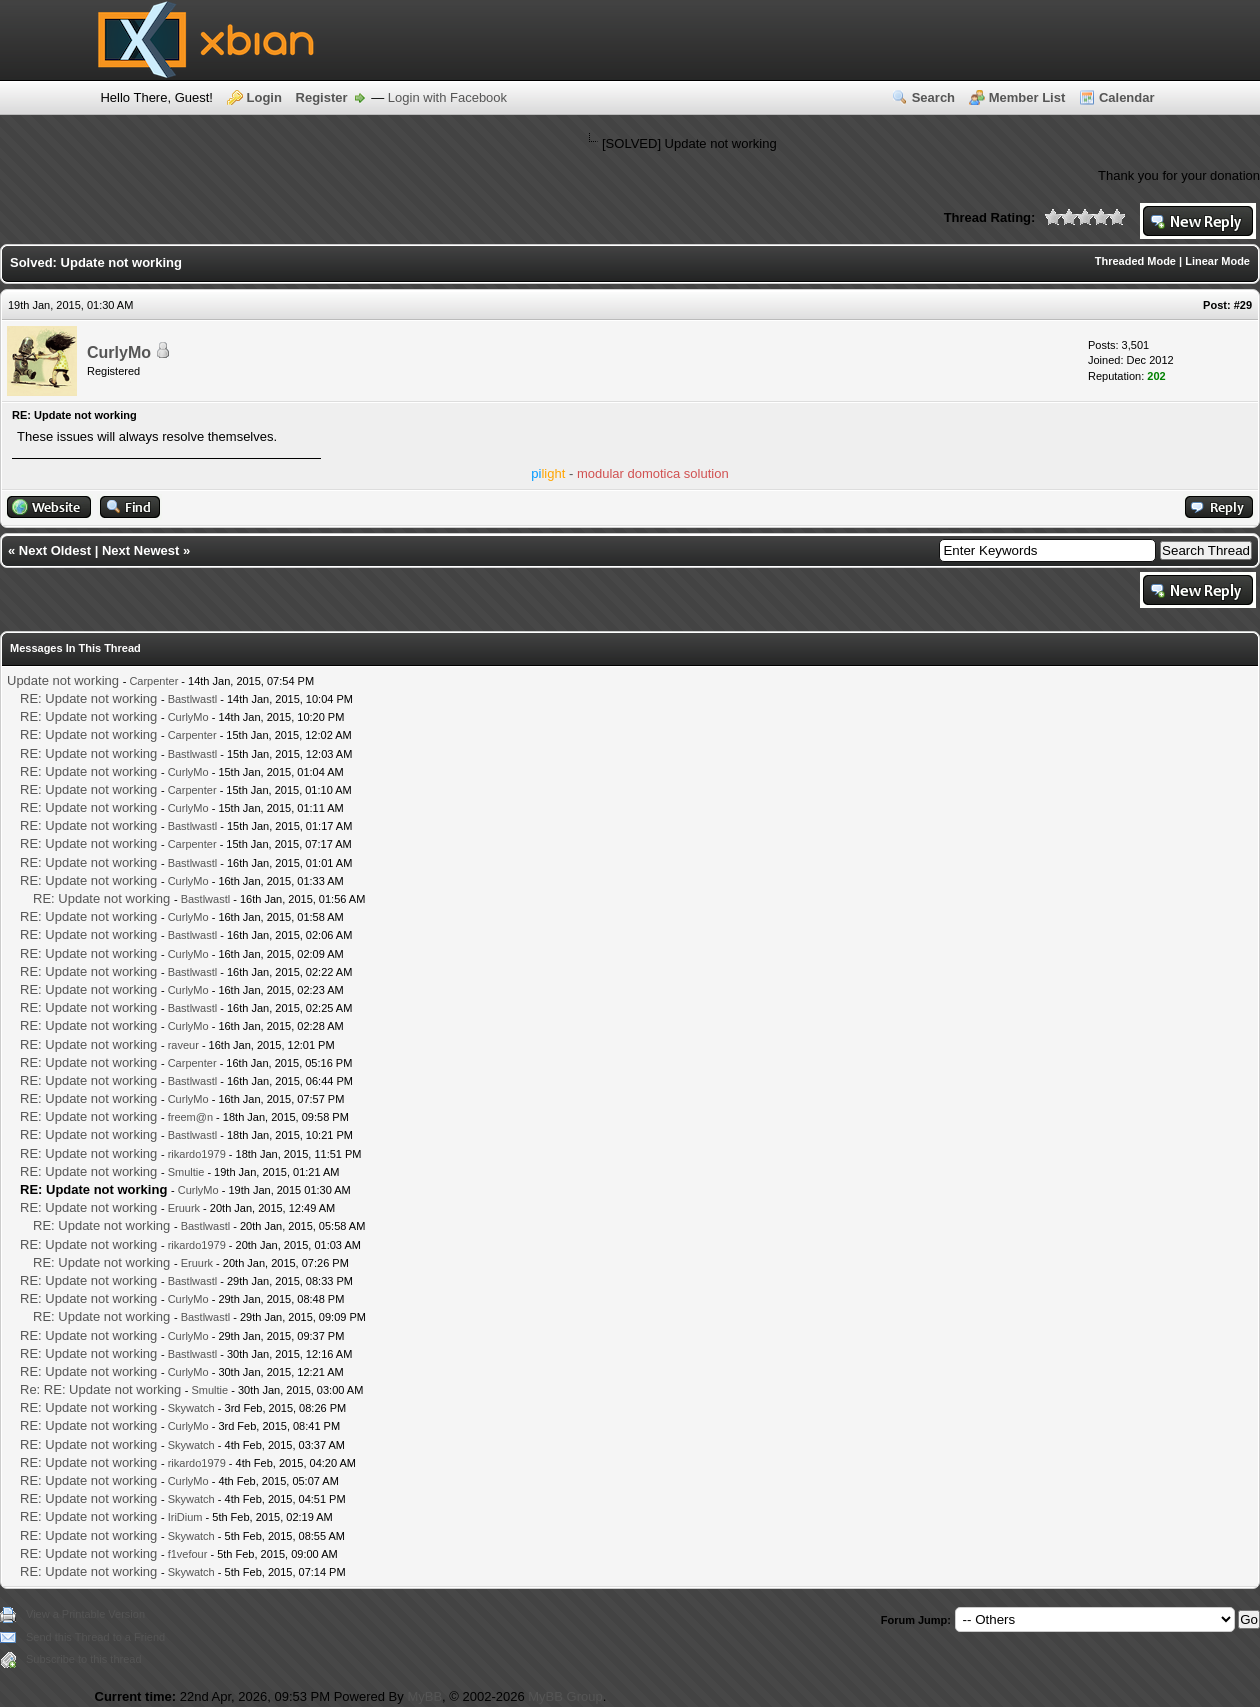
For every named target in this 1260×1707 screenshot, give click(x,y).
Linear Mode (1217, 261)
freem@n (190, 1117)
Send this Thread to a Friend (95, 1637)
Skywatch (191, 1408)
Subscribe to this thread (84, 1659)
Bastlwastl (193, 699)
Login (264, 97)
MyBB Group (565, 1696)
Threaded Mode (1135, 261)
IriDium (185, 1517)
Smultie (186, 1172)
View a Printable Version (85, 1614)
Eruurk (184, 1208)
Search (933, 97)
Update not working (63, 680)
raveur (183, 1045)
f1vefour (188, 1554)
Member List (1027, 97)
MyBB (424, 1696)
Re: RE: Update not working (100, 1389)
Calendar (1127, 97)
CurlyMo (119, 352)
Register (322, 97)
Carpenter (153, 681)
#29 (1243, 305)
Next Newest (140, 550)
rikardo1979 (197, 1154)
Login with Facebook (447, 97)
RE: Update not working (88, 698)
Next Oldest (55, 550)
